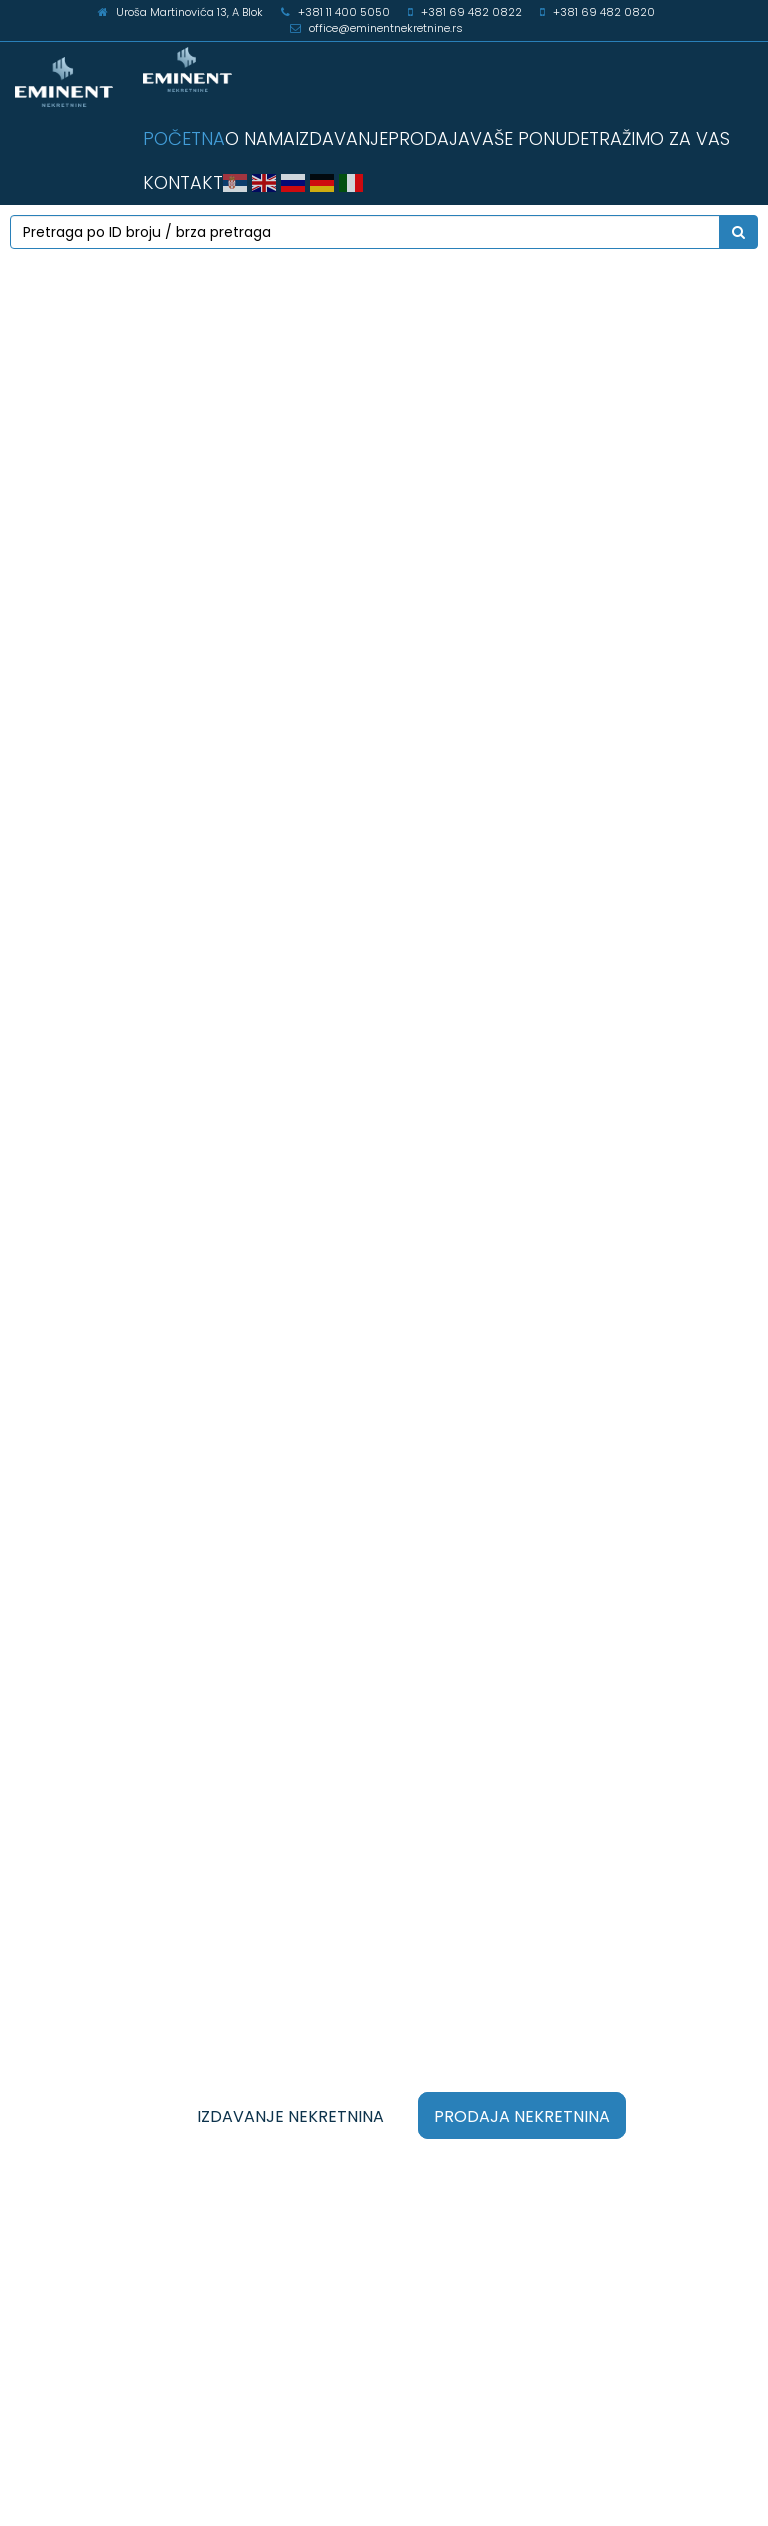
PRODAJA (429, 138)
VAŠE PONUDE (529, 138)
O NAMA (260, 138)
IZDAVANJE (341, 138)
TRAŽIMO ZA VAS (659, 138)
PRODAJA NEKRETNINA (522, 2116)
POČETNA (184, 138)
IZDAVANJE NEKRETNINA (290, 2116)
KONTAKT (183, 182)
